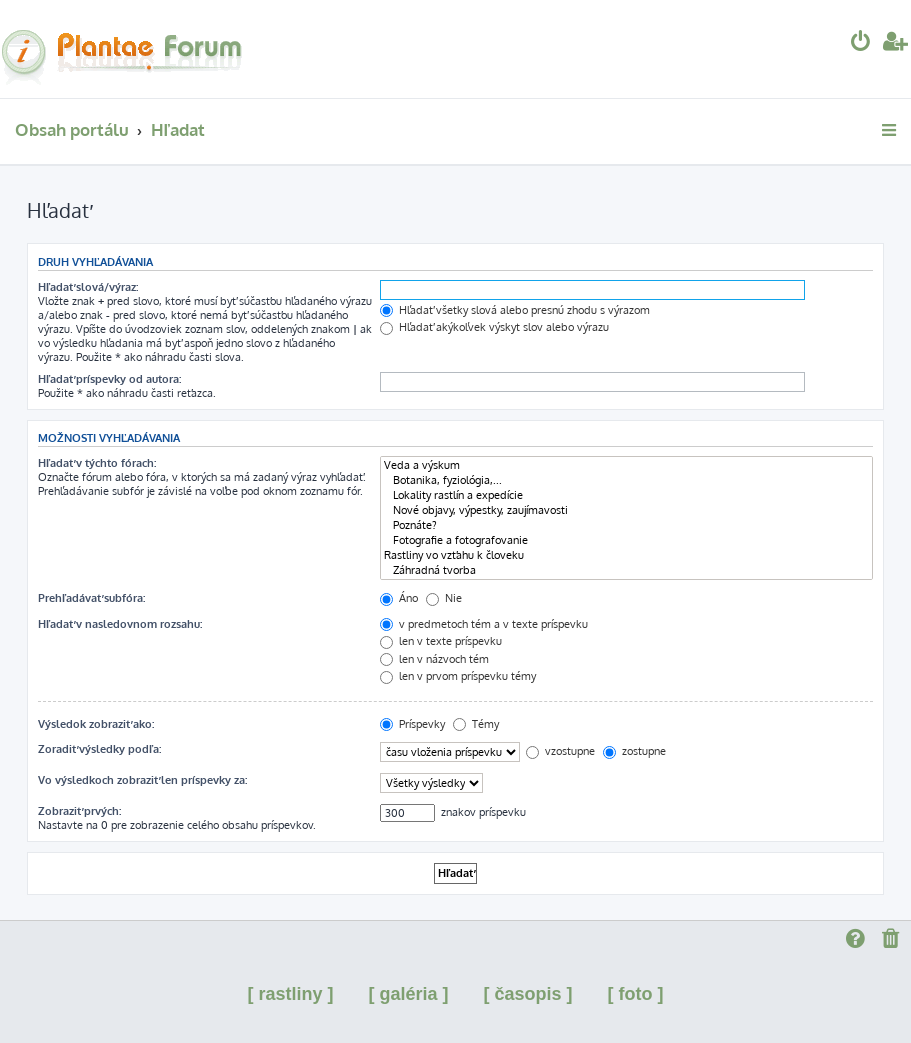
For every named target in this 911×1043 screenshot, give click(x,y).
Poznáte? (626, 525)
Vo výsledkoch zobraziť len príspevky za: (142, 780)
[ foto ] (636, 994)
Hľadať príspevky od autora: (109, 379)
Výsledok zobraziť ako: (96, 724)
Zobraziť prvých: (79, 811)
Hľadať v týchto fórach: (97, 463)
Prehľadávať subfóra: (91, 598)
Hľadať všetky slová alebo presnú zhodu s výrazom (515, 310)
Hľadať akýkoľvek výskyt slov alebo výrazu (494, 327)
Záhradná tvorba (626, 570)
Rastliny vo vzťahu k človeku (626, 555)
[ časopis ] (528, 994)
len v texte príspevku (441, 641)
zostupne (634, 751)
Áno (399, 598)
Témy (476, 724)
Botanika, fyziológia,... (626, 480)
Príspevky (412, 724)
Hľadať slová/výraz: (88, 287)
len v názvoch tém (434, 659)
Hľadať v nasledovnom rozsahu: (120, 624)
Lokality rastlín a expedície (626, 495)
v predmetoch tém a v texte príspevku (484, 624)
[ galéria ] (408, 994)
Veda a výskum (626, 465)
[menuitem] (861, 43)
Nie (444, 598)
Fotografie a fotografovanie (626, 540)
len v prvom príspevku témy (458, 676)
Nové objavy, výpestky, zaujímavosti (626, 510)
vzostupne (560, 751)
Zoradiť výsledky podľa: (99, 749)
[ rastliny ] (290, 994)
